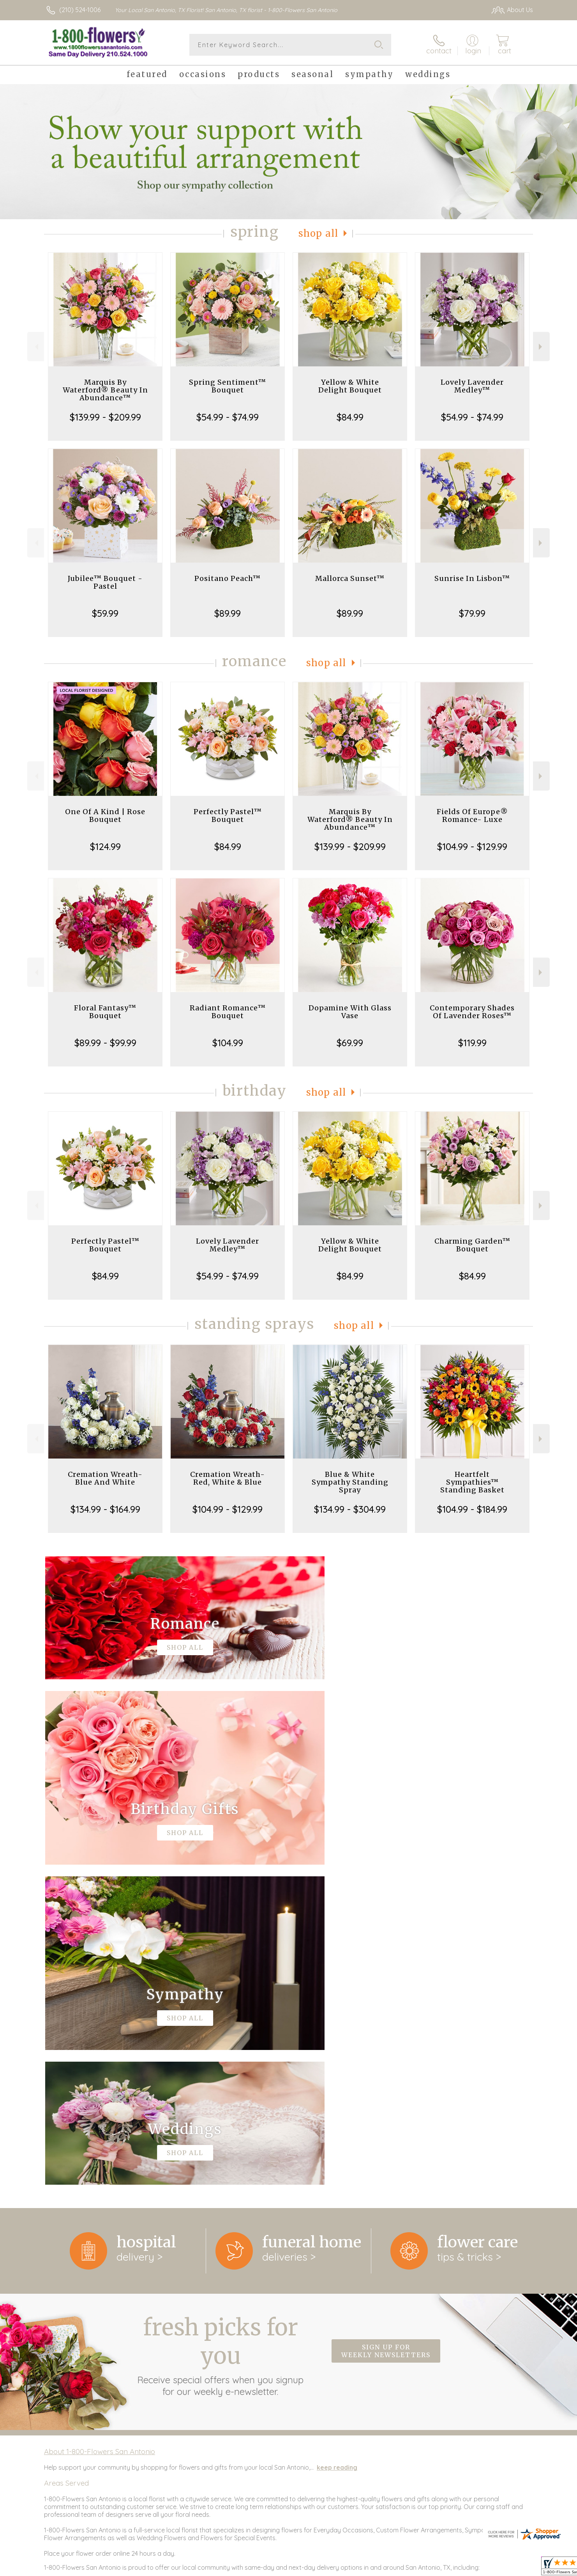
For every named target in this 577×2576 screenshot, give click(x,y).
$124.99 (105, 846)
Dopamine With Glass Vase (350, 1011)
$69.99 (350, 1043)
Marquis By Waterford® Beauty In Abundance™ (105, 390)
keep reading (337, 2147)
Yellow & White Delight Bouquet (350, 386)
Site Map (512, 2568)
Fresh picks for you (220, 2035)
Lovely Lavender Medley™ (472, 386)
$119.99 (472, 1043)
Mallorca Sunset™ (350, 578)
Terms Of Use (426, 2568)
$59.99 (105, 613)
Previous (35, 346)
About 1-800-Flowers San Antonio (99, 2131)
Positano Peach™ (227, 578)
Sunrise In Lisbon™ (472, 578)
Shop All (318, 233)
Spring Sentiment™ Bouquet (227, 386)
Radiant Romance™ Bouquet (228, 1011)
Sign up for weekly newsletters (386, 2031)
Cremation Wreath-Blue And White (105, 1478)
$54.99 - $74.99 (227, 417)
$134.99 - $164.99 (105, 1509)
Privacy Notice (472, 2568)
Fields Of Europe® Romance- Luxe (472, 815)
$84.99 (350, 417)
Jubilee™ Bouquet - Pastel (105, 582)
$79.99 (472, 613)
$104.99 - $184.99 (472, 1509)
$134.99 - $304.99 (350, 1509)
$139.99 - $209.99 (105, 417)
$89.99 (227, 613)
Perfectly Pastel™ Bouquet (228, 815)
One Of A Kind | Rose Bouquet (105, 815)
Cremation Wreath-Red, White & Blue (227, 1478)
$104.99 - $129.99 (472, 846)
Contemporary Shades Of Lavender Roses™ (472, 1011)
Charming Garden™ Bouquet (472, 1245)
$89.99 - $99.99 (105, 1043)
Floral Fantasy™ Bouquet (105, 1011)
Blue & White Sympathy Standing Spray (350, 1482)
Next (541, 346)
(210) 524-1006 (80, 10)
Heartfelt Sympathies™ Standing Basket (472, 1482)
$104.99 (227, 1043)
